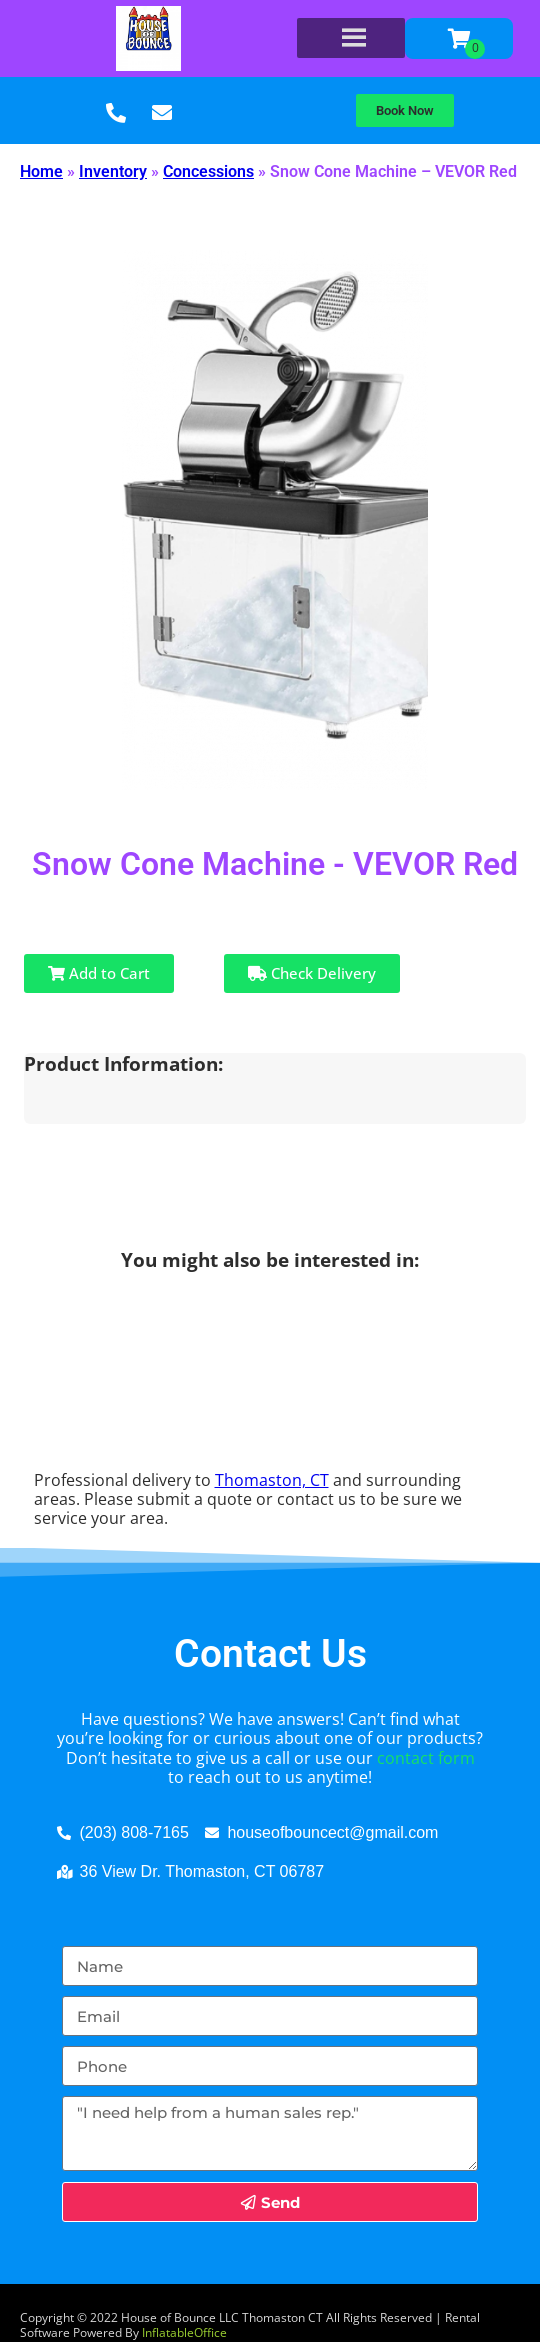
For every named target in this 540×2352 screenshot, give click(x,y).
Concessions (208, 171)
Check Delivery (312, 973)
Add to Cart (99, 973)
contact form (426, 1758)
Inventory (113, 171)
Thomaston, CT (272, 1480)
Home (41, 171)
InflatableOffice (184, 2332)
